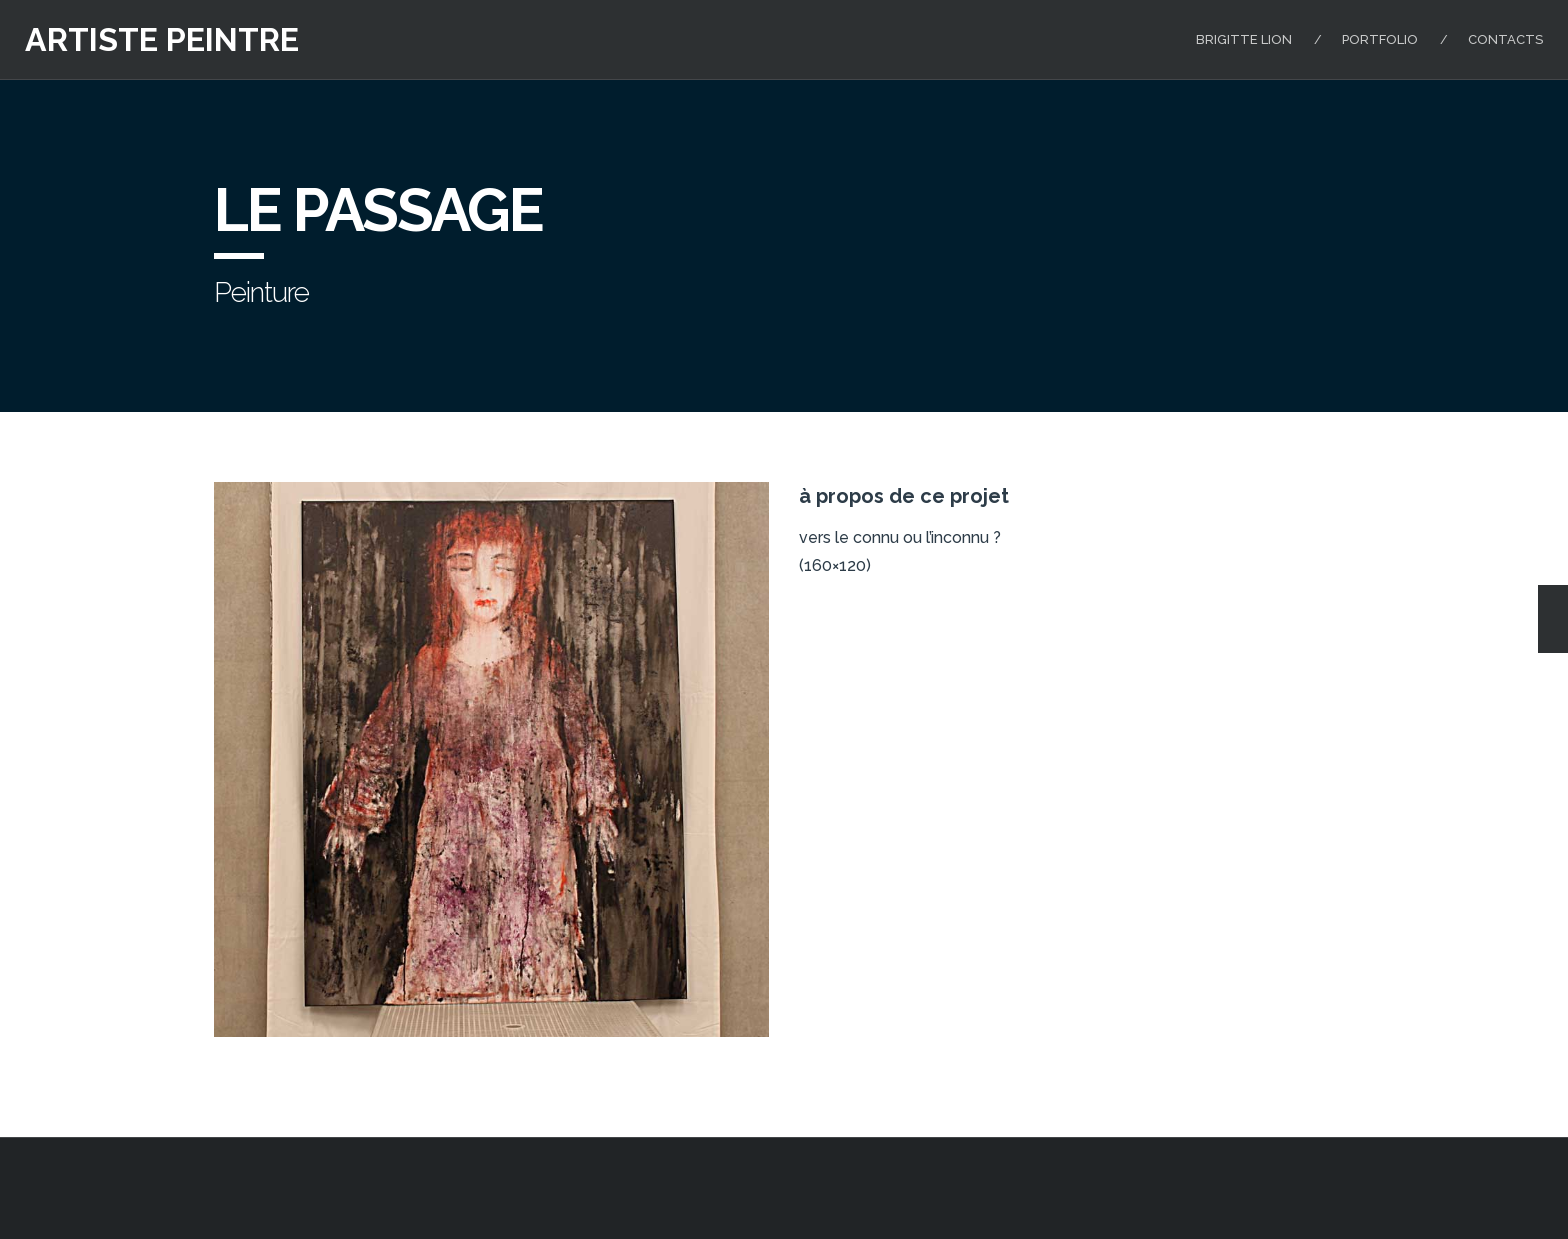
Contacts (1505, 39)
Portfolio (1380, 39)
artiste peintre (162, 39)
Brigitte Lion (1244, 39)
